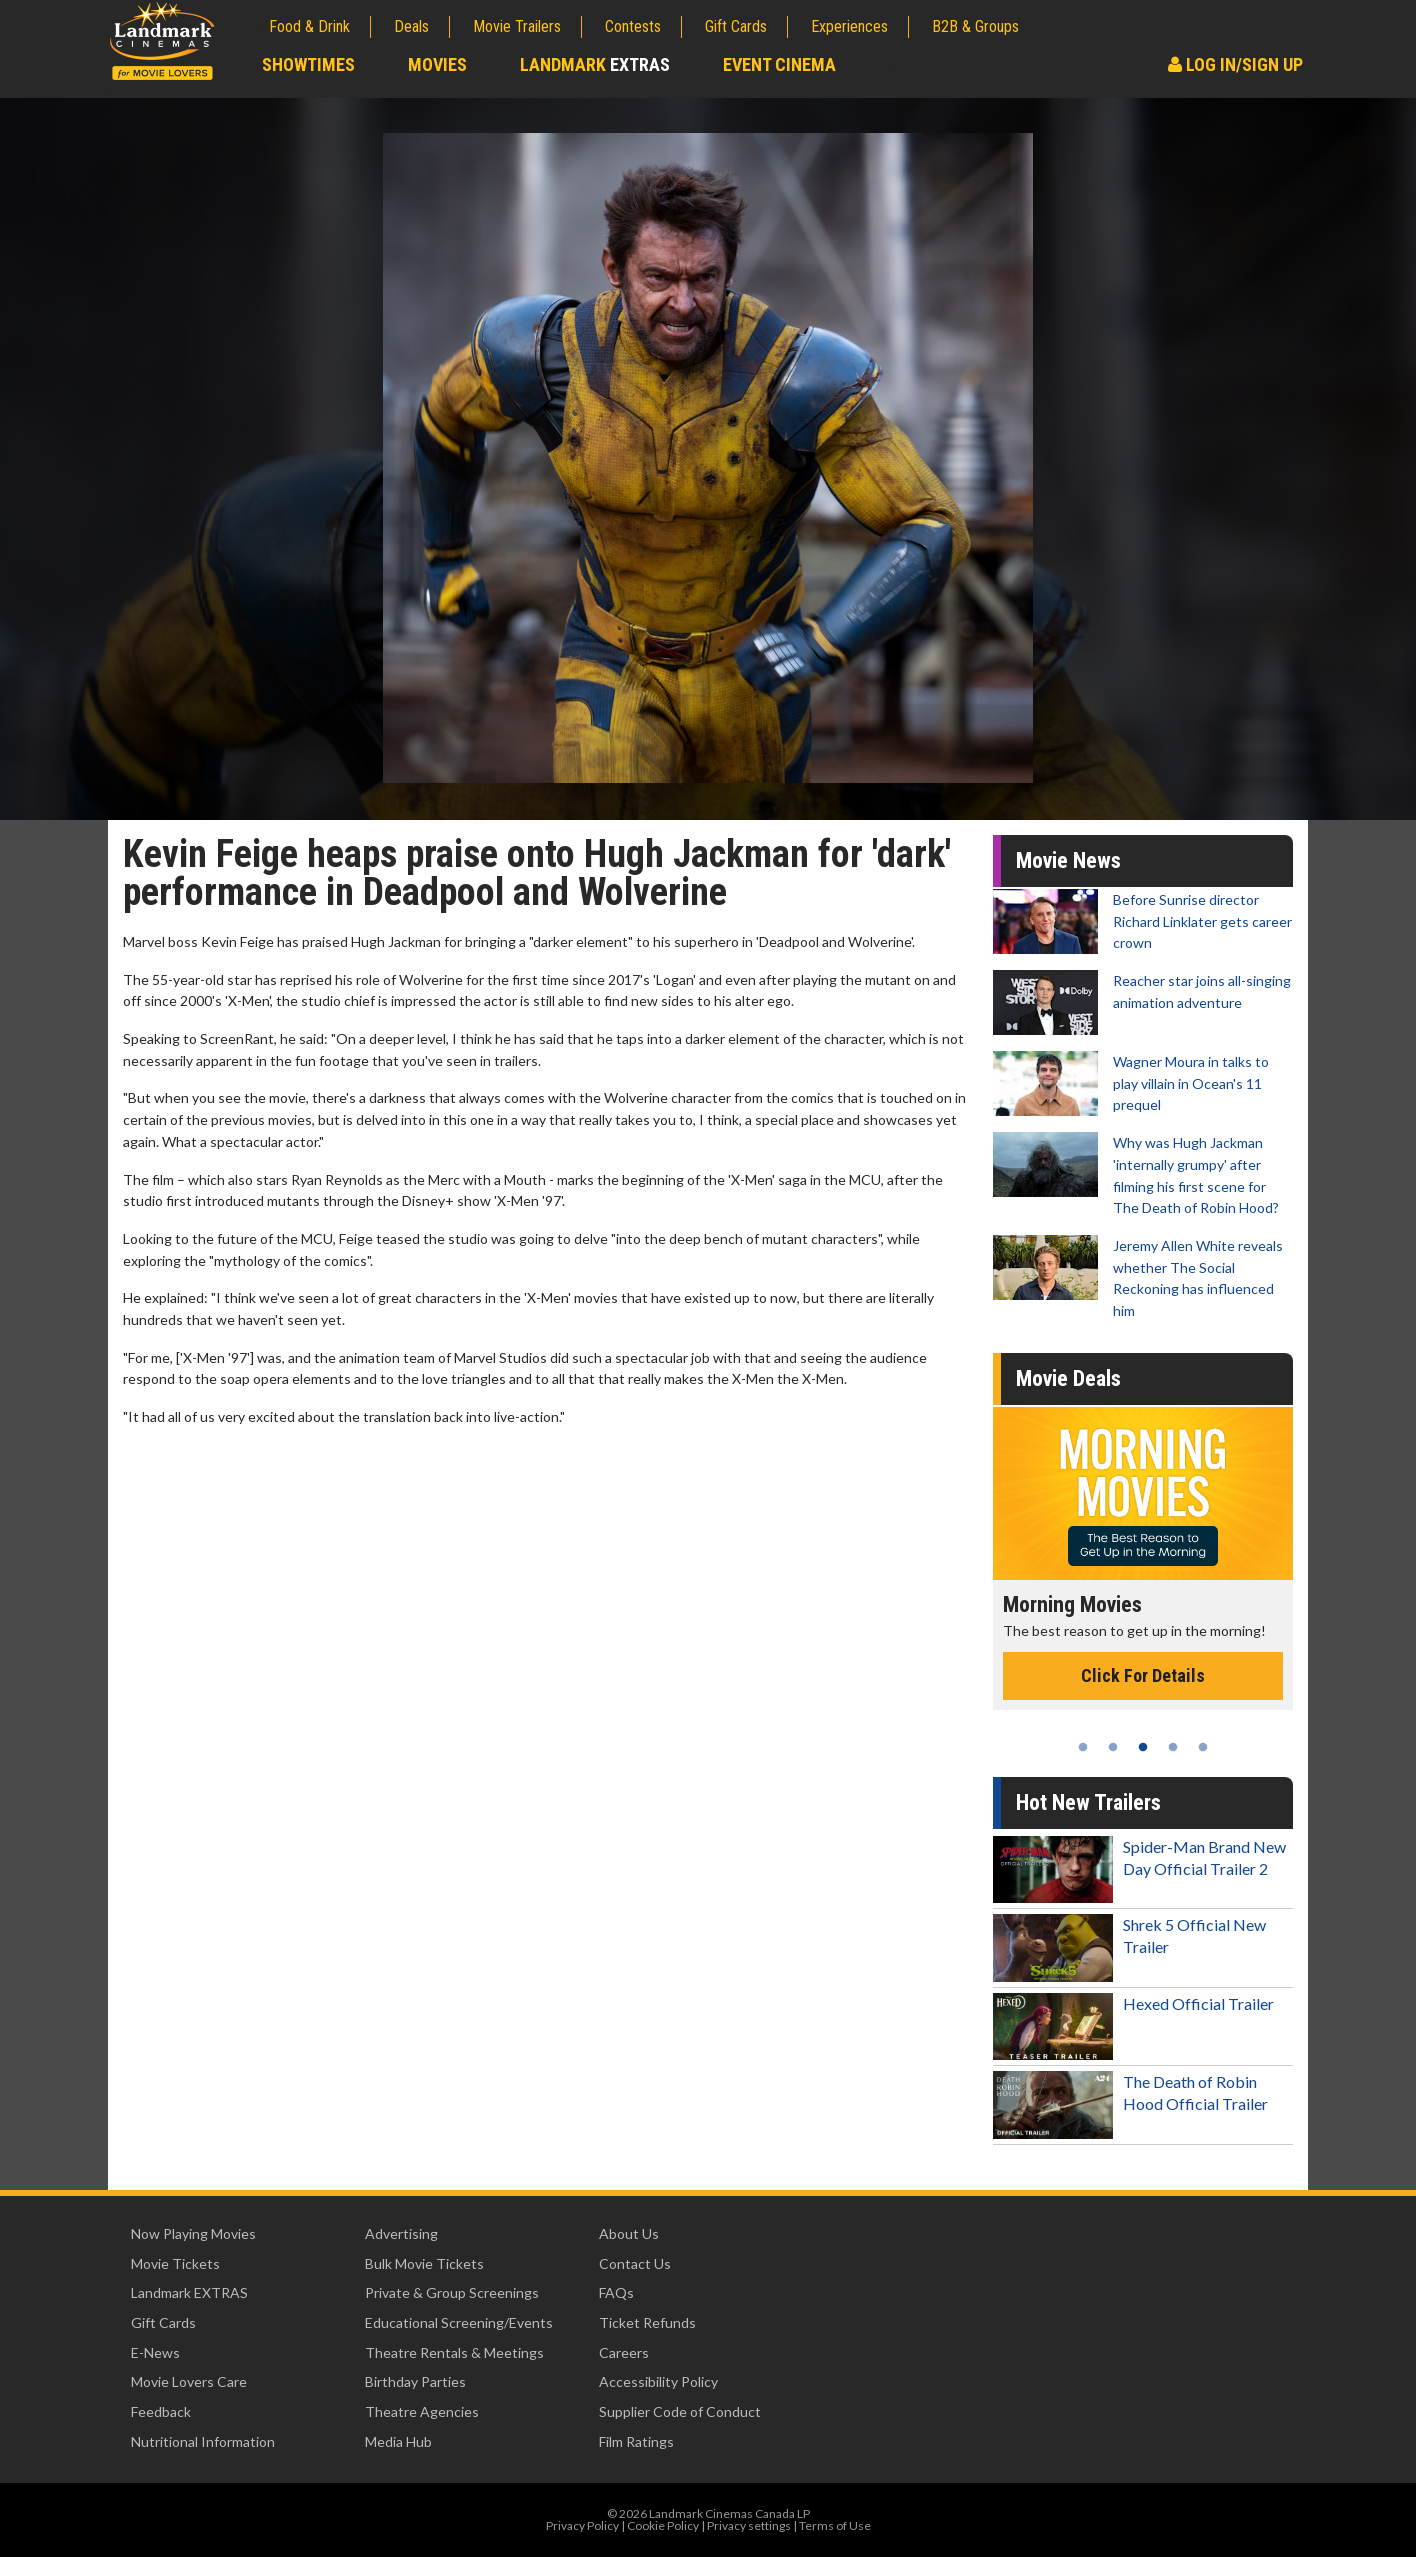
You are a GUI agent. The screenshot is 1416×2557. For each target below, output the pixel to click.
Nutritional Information (203, 2441)
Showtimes (308, 64)
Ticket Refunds (647, 2322)
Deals (411, 26)
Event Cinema (779, 64)
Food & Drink (309, 26)
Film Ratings (636, 2441)
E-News (155, 2352)
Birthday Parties (415, 2381)
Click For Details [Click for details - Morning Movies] (1143, 1675)
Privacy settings (749, 2525)
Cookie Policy (663, 2525)
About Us (629, 2233)
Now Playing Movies (193, 2233)
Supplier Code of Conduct (680, 2411)
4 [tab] (1173, 1747)
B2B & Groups (975, 26)
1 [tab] (1083, 1747)
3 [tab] (1143, 1747)
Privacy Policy (582, 2525)
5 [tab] (1203, 1747)
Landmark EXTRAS (189, 2292)
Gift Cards (736, 26)
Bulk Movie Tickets (424, 2263)
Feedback (161, 2411)
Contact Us (635, 2263)
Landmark (595, 64)
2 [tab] (1113, 1747)
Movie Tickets (175, 2263)
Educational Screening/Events (459, 2322)
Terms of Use (835, 2525)
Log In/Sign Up (1235, 64)
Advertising (401, 2233)
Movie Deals (1068, 1378)
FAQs (616, 2292)
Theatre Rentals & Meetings (454, 2352)
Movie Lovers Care (189, 2381)
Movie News (1068, 860)
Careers (624, 2352)
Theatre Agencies (422, 2411)
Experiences (849, 26)
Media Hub (398, 2441)
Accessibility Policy (658, 2381)
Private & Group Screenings (452, 2292)
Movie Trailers (517, 26)
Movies (437, 64)
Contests (633, 26)
